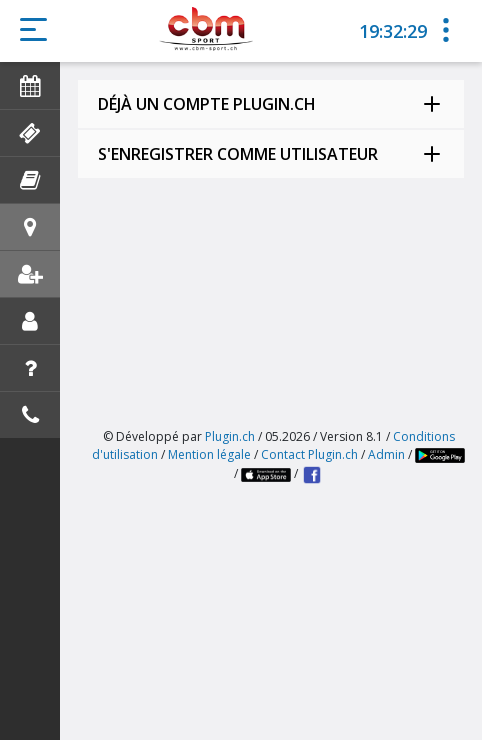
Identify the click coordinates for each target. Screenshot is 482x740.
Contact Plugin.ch (309, 454)
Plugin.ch (230, 436)
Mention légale (209, 454)
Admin (386, 454)
